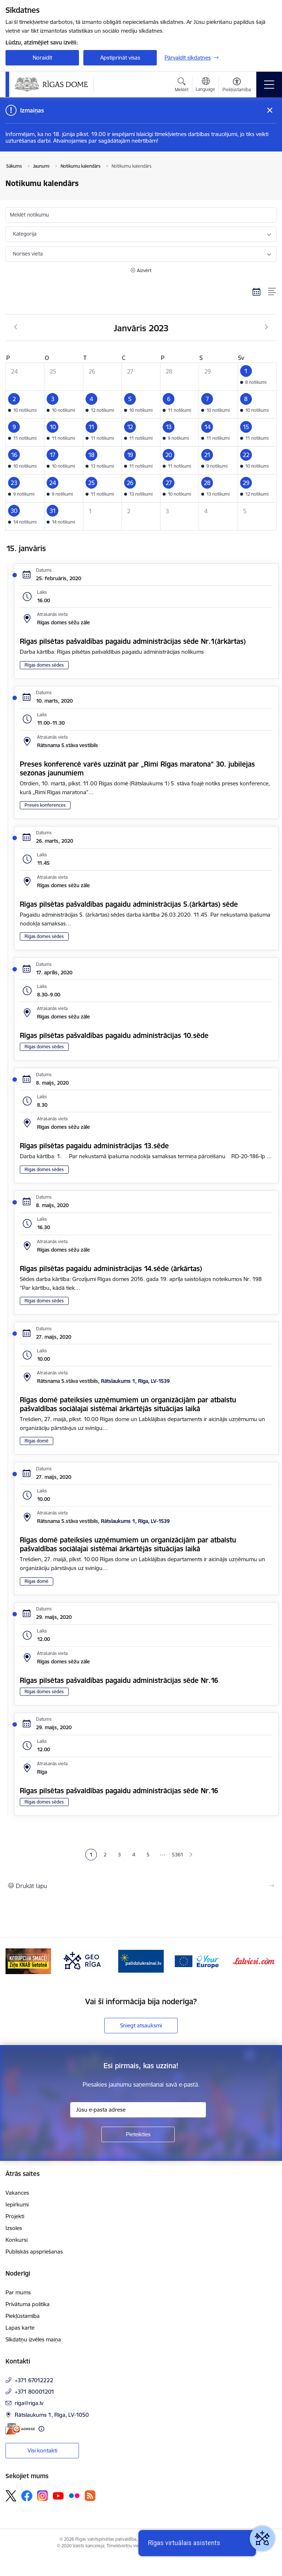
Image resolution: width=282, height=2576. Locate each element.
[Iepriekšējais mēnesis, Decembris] (15, 327)
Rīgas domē (36, 1441)
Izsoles (14, 2227)
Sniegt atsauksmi (141, 2025)
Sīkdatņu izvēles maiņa (33, 2339)
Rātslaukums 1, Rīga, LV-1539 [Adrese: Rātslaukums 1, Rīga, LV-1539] (135, 1381)
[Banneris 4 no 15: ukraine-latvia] (141, 1960)
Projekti (15, 2216)
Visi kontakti (42, 2450)
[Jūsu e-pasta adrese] (138, 2109)
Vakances (17, 2192)
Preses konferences (45, 805)
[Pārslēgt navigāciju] (269, 84)
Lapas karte (20, 2327)
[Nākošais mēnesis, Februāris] (266, 327)
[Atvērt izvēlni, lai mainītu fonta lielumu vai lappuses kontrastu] (236, 85)
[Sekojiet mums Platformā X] (11, 2495)
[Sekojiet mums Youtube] (58, 2495)
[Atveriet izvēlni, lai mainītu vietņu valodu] (205, 85)
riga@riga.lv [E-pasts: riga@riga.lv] (29, 2403)
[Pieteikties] (138, 2134)
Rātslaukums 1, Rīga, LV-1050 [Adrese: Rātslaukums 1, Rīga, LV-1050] (52, 2414)
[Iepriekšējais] (14, 1961)
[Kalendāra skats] (257, 291)
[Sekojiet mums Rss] (89, 2495)
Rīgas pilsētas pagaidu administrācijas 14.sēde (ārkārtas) (111, 1268)
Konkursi (17, 2239)
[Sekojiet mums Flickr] (74, 2495)
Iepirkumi (17, 2204)
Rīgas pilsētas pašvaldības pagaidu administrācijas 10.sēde (114, 1035)
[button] (257, 377)
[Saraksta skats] (272, 291)
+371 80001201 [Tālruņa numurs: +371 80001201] (34, 2391)
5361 (177, 1854)
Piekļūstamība (23, 2315)
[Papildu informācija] (41, 2428)
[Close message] (269, 110)
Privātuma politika (28, 2304)
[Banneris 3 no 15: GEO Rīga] (85, 1960)
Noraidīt (42, 57)
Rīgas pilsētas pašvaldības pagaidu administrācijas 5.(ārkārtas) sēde (129, 904)
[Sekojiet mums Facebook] (26, 2495)
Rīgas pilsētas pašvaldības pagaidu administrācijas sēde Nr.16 (119, 1680)
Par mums (18, 2292)
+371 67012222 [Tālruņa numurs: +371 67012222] (34, 2380)
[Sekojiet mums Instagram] (42, 2495)
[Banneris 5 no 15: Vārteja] (197, 1960)
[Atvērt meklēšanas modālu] (181, 85)
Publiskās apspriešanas (34, 2251)
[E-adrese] (20, 2429)
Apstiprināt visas (120, 57)
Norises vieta (28, 253)
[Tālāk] (268, 1961)
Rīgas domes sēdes (44, 665)
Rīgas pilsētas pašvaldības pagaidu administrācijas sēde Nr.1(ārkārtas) (133, 641)
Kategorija (24, 234)
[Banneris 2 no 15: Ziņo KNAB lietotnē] (28, 1960)
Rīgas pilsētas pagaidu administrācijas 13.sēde (94, 1145)
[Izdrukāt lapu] (141, 1886)
